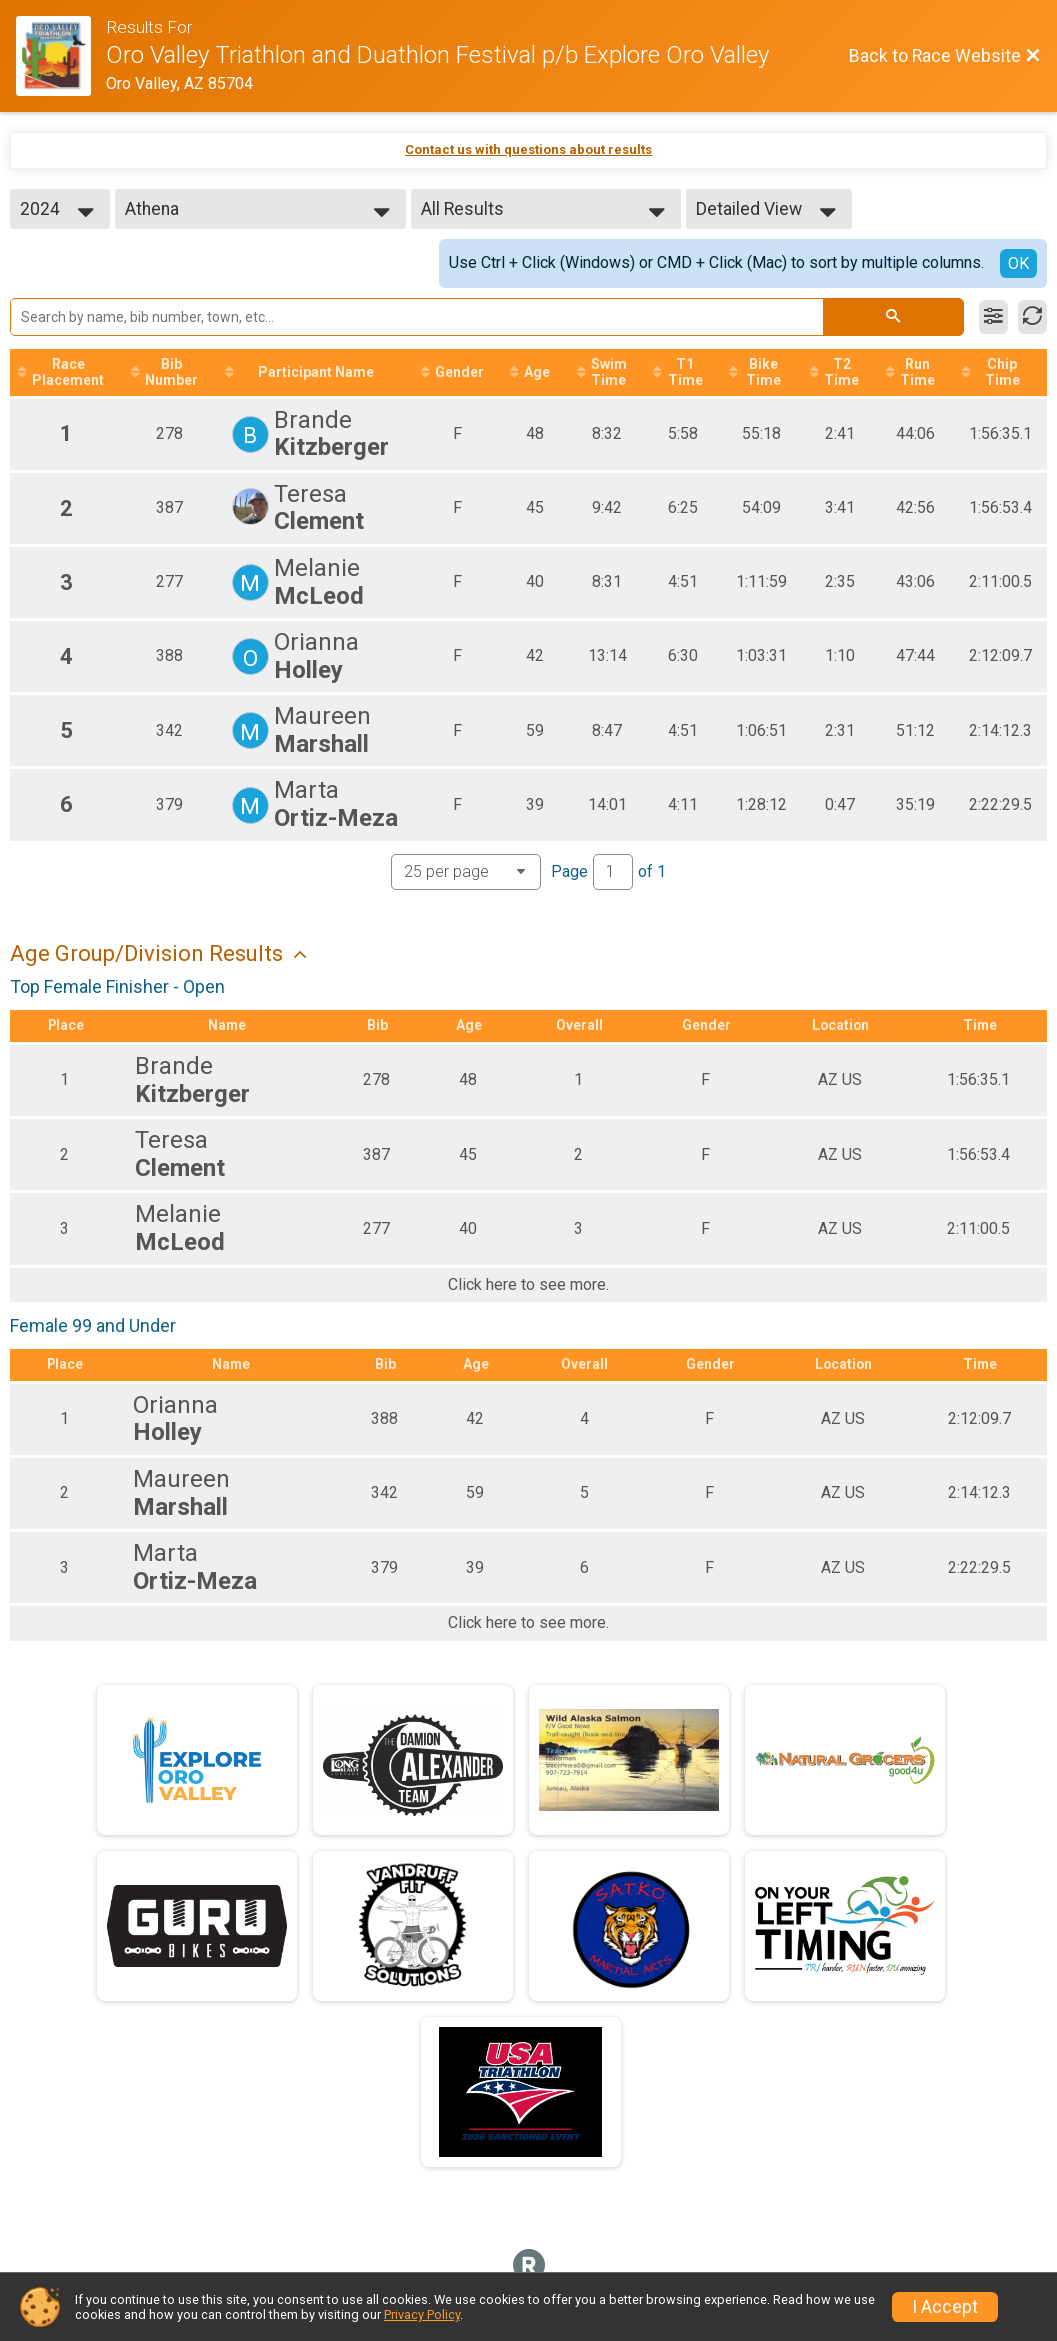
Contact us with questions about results (528, 149)
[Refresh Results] (1032, 317)
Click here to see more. (528, 1286)
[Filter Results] (993, 317)
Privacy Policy (422, 2314)
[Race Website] (61, 56)
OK (1018, 263)
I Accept (945, 2307)
